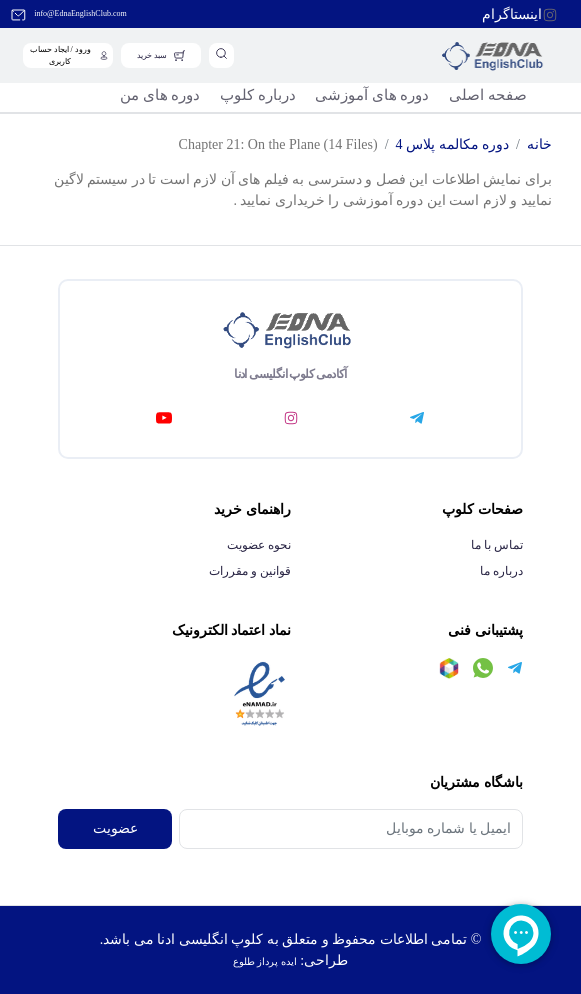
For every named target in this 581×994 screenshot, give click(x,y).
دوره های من (160, 95)
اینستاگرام (512, 14)
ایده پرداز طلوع (265, 961)
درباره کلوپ (258, 95)
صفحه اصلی (488, 95)
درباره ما (501, 571)
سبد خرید (152, 55)
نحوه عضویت (259, 545)
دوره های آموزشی (372, 95)
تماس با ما (497, 545)
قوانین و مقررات (250, 571)
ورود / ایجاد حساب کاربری (60, 55)
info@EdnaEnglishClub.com (80, 13)
